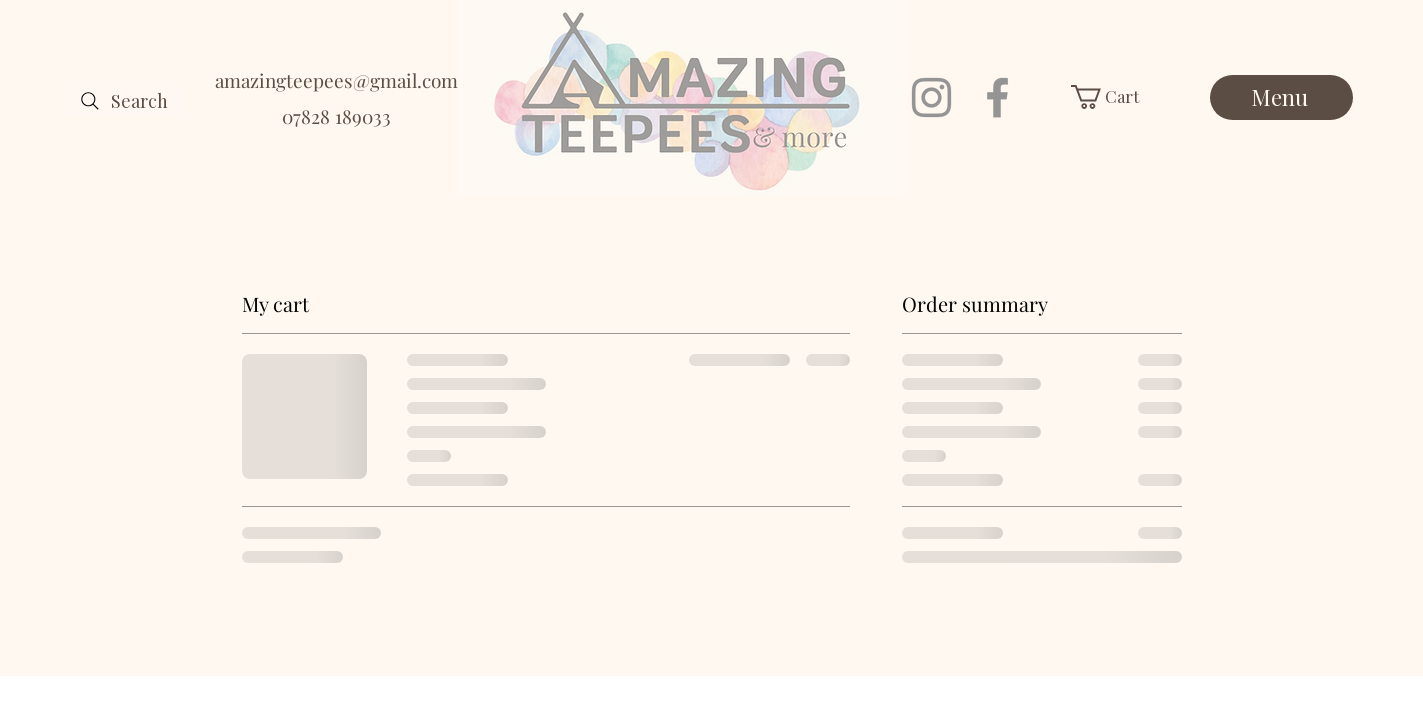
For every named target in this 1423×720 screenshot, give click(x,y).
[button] (1120, 97)
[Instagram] (931, 97)
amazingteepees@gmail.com (336, 80)
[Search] (122, 101)
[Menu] (1281, 97)
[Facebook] (997, 97)
